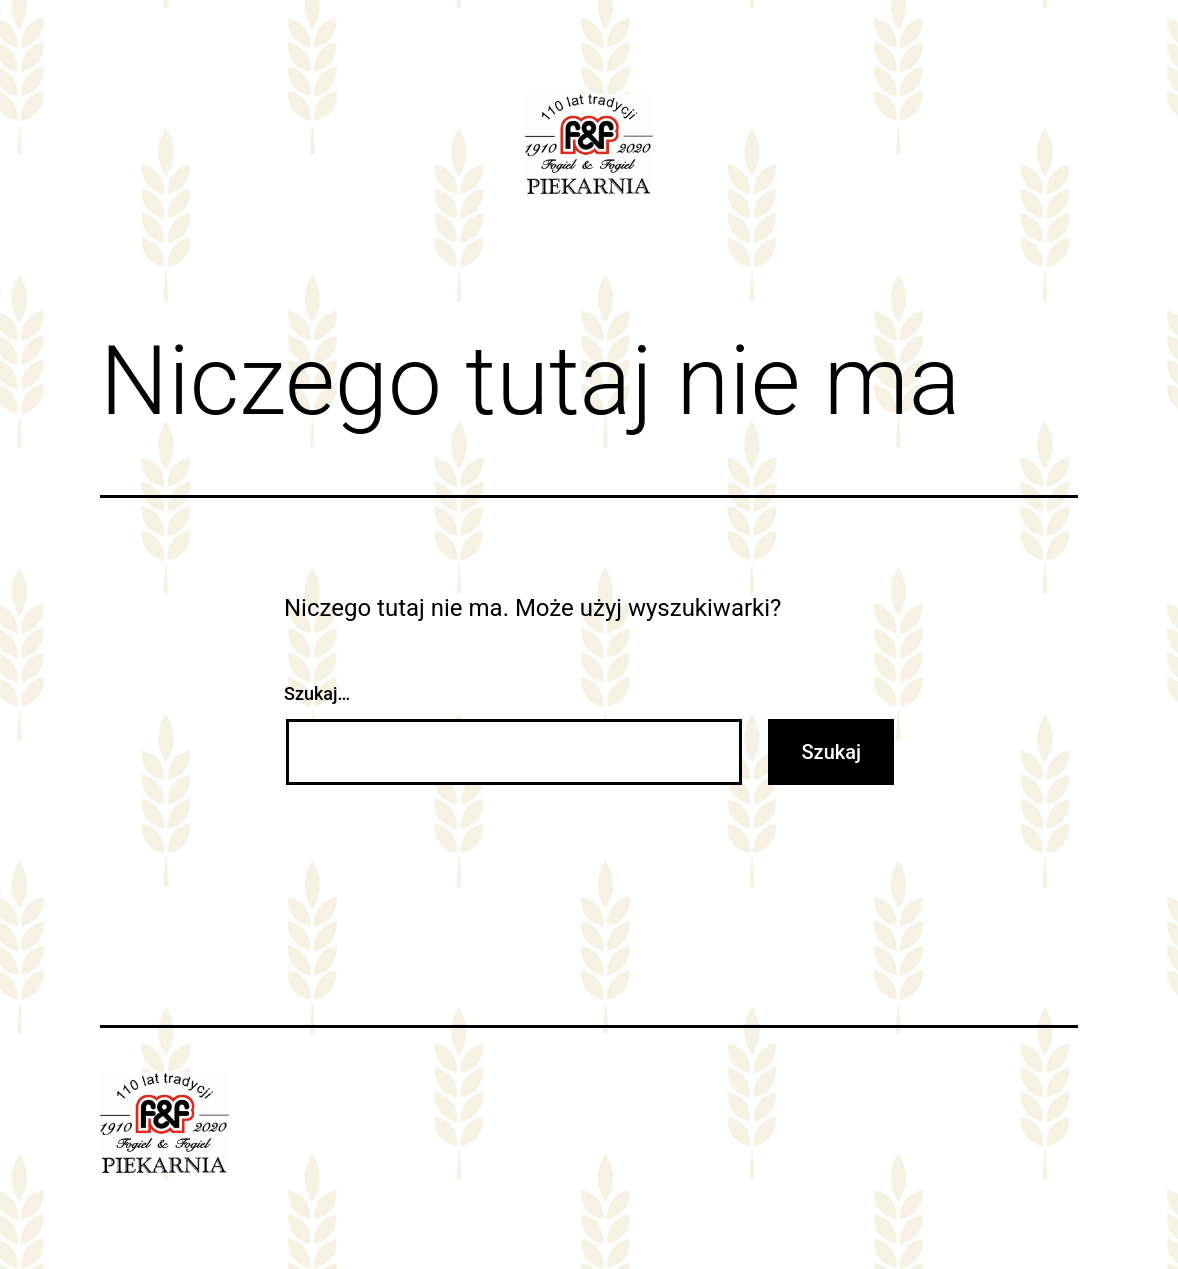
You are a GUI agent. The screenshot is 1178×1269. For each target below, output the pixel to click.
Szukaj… (317, 693)
